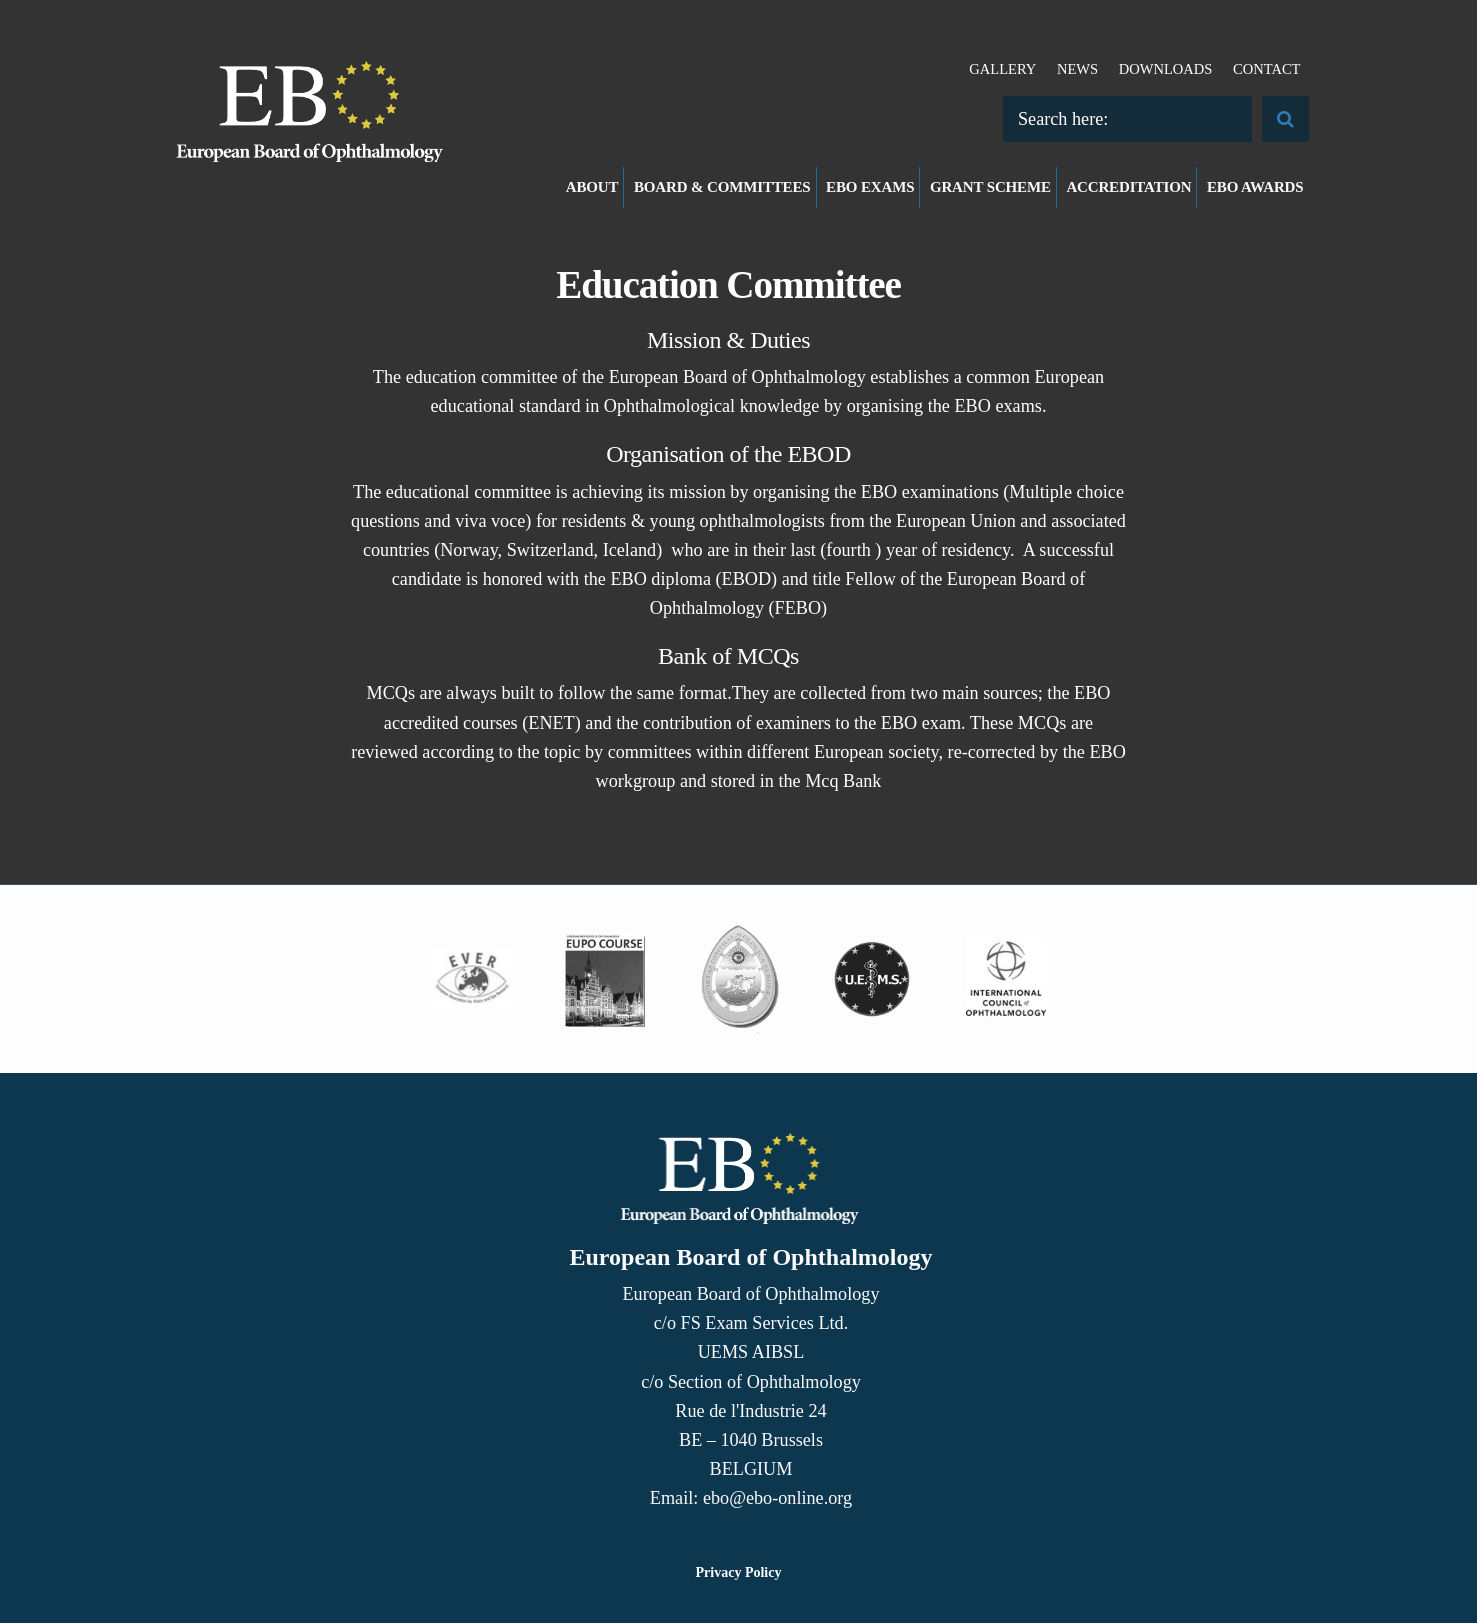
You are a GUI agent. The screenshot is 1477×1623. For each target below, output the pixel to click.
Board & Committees (722, 187)
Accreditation (1128, 187)
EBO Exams (870, 187)
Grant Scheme (990, 187)
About (592, 187)
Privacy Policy (739, 1572)
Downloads (1166, 69)
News (1077, 69)
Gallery (1002, 69)
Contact (1267, 69)
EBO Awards (1255, 187)
